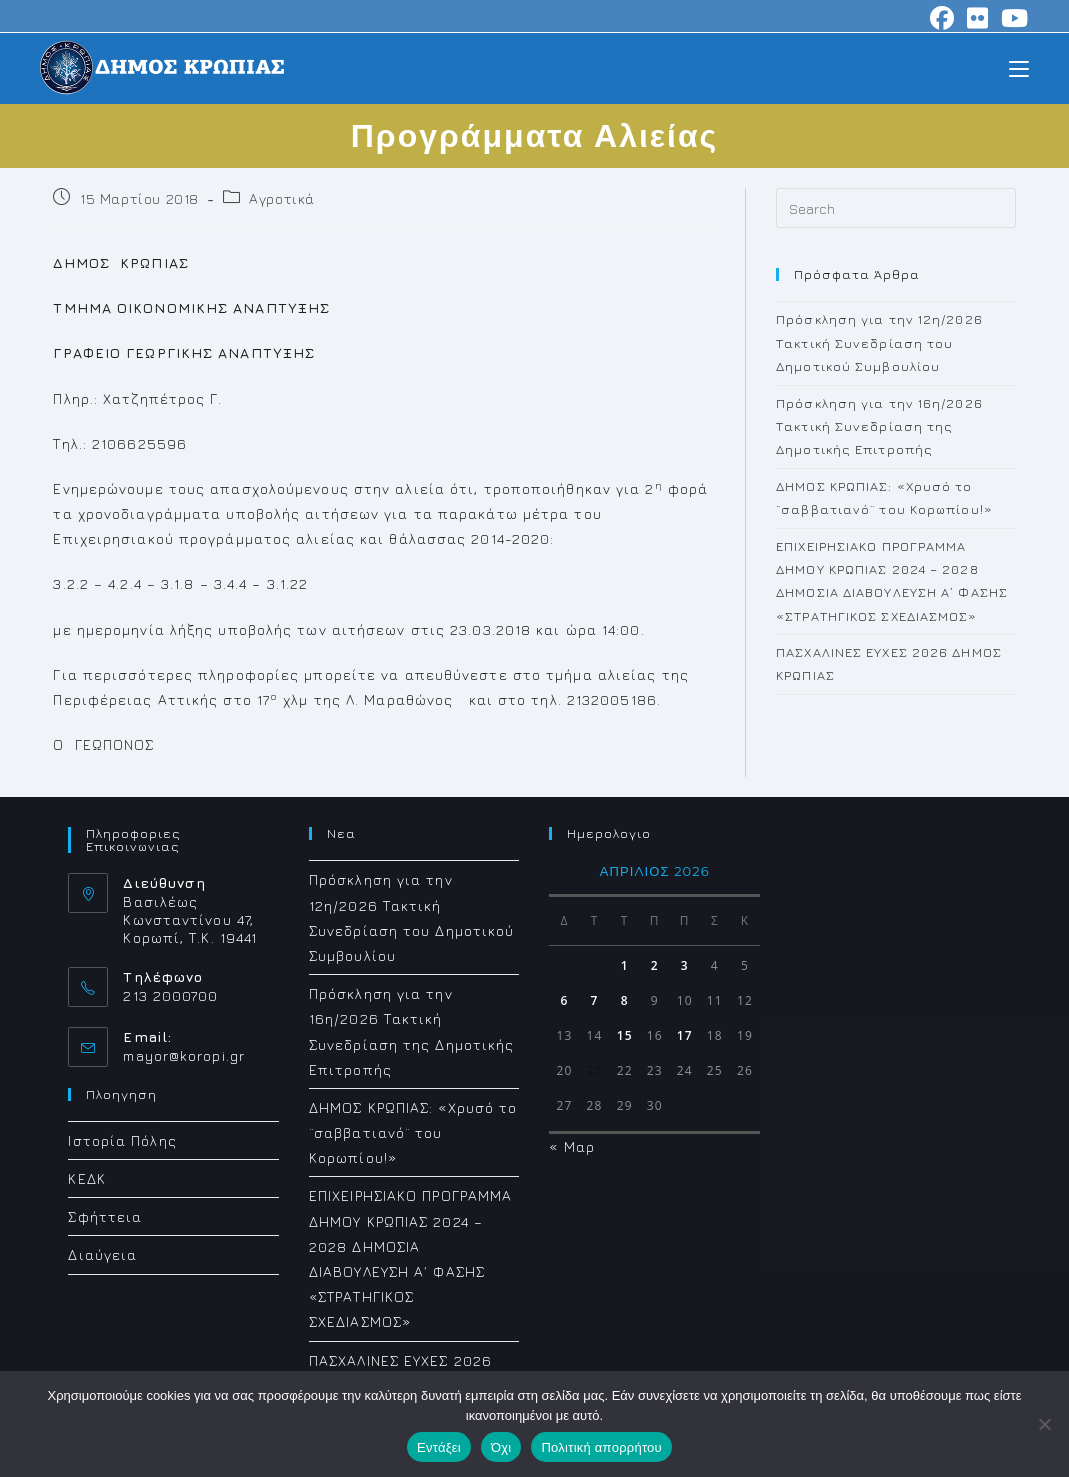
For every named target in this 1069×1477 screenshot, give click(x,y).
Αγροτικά (282, 198)
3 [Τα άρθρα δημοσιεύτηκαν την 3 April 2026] (685, 965)
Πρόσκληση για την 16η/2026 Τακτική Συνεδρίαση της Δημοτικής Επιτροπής (879, 426)
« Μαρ (572, 1146)
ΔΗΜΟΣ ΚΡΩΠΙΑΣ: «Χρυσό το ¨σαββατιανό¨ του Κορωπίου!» (413, 1132)
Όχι (501, 1447)
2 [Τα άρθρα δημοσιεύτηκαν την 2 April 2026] (655, 965)
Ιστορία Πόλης (122, 1140)
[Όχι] (1044, 1424)
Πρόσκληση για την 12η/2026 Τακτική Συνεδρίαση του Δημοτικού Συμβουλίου (879, 342)
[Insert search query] (895, 208)
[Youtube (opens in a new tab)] (1012, 18)
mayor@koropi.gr (184, 1055)
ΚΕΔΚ (86, 1178)
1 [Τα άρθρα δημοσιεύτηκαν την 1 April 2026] (625, 965)
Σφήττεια (105, 1216)
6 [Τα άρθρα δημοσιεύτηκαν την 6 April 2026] (565, 1000)
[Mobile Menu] (1019, 67)
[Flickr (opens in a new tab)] (978, 18)
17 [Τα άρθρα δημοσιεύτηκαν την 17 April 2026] (685, 1035)
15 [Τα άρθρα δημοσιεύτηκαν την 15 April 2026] (625, 1035)
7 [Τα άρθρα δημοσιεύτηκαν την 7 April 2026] (595, 1000)
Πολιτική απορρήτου (601, 1447)
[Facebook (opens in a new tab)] (942, 18)
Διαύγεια (102, 1254)
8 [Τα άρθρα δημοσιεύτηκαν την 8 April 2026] (625, 1000)
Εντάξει (439, 1447)
